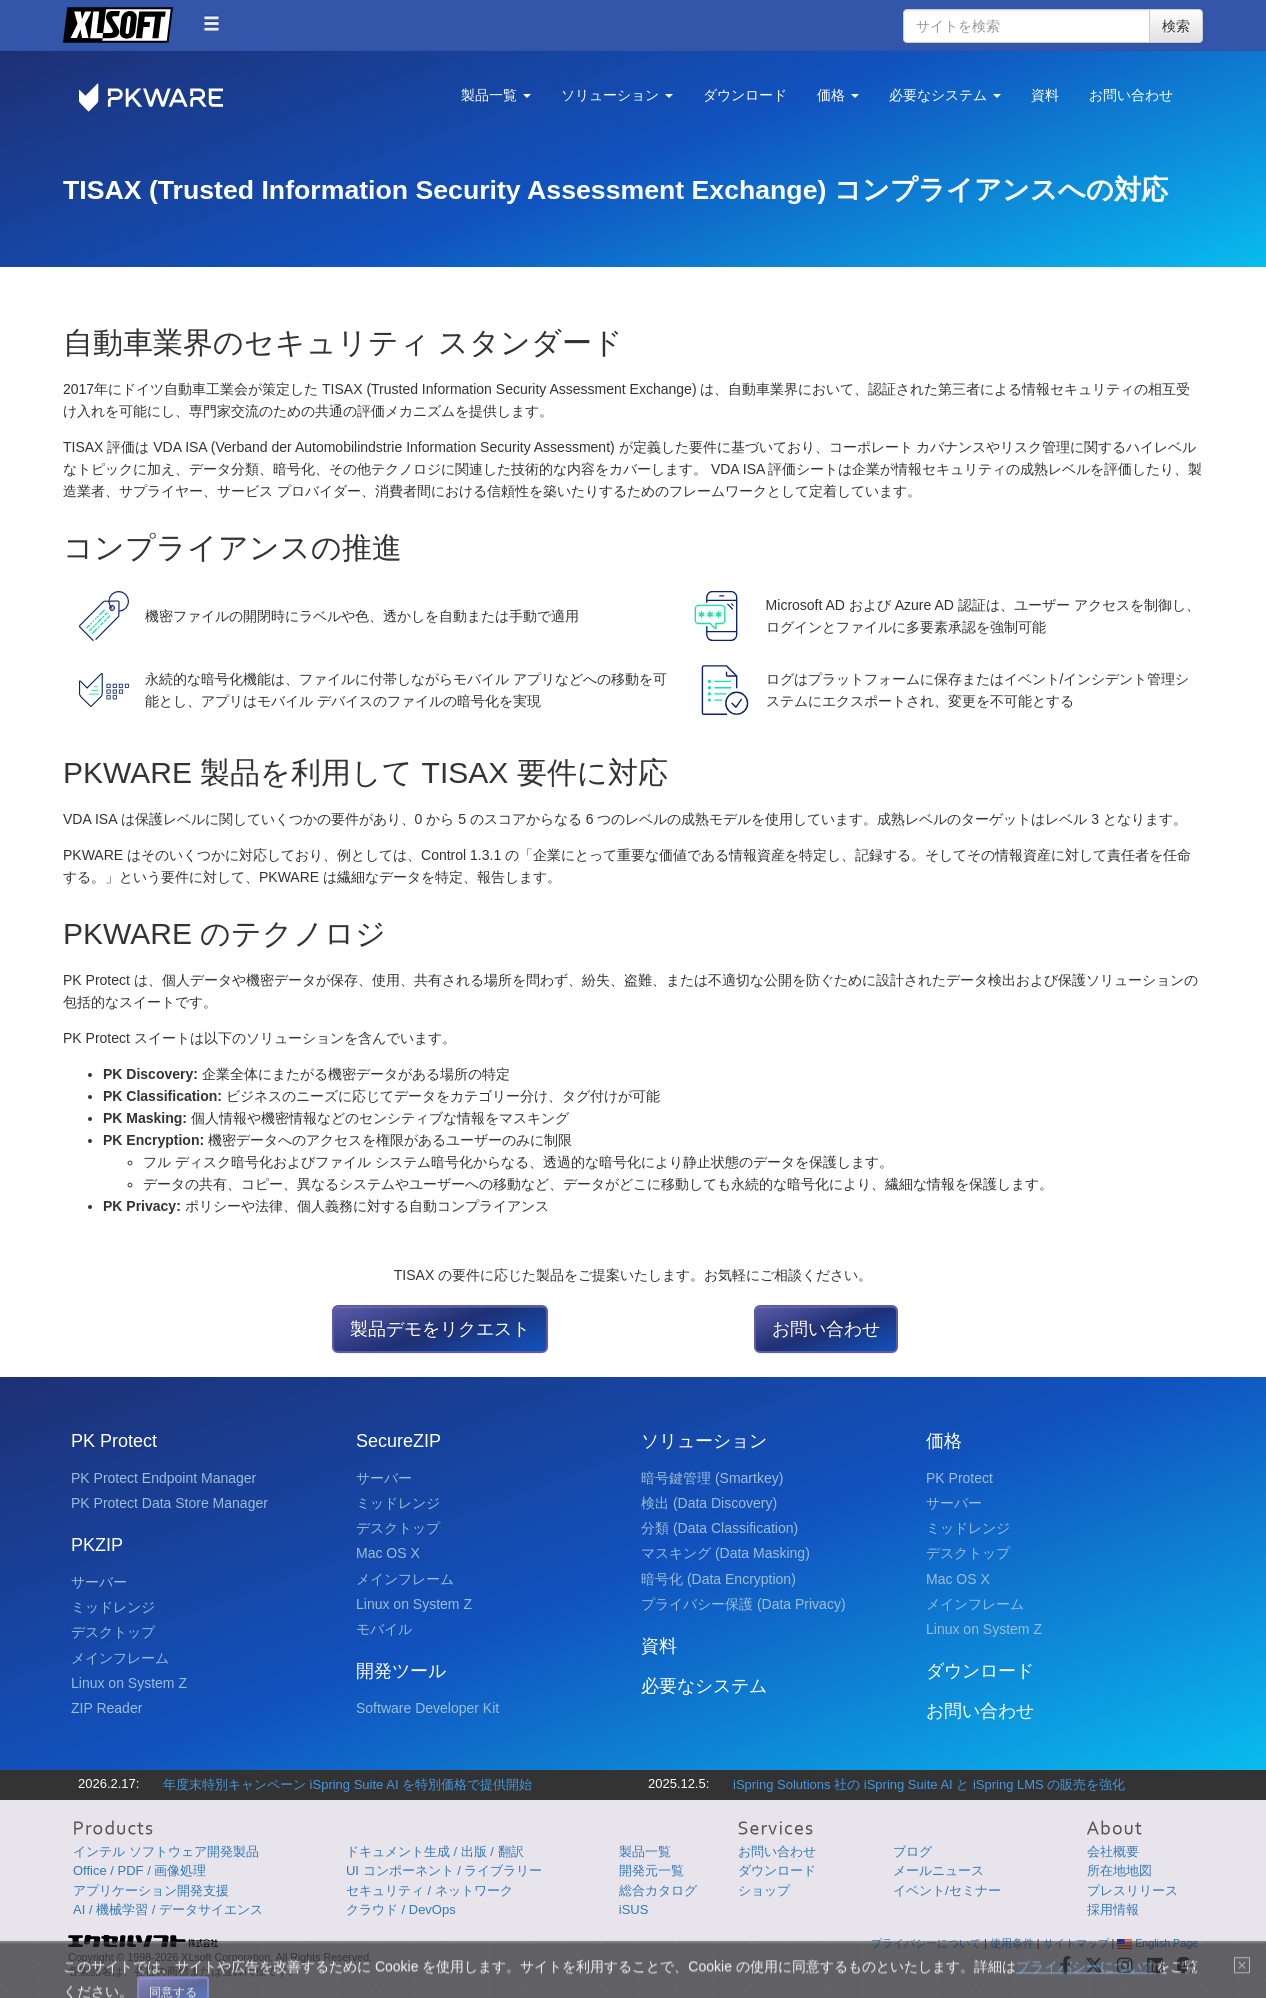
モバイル (384, 1629)
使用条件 (1012, 1943)
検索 (1176, 26)
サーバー (99, 1582)
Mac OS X (388, 1553)
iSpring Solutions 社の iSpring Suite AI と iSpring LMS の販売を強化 (929, 1784)
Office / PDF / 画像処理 (139, 1870)
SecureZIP (398, 1441)
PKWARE (163, 97)
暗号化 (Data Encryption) (718, 1579)
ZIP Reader (106, 1708)
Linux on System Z (129, 1683)
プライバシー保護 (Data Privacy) (743, 1604)
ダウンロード (745, 95)
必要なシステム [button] (945, 95)
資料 (1045, 95)
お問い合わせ (1131, 95)
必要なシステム (704, 1686)
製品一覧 (645, 1851)
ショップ (764, 1890)
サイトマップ (1076, 1943)
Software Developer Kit (427, 1708)
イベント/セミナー (947, 1890)
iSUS (634, 1909)
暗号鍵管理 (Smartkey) (712, 1478)
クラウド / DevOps (401, 1909)
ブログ (912, 1851)
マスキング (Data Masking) (725, 1553)
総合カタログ (658, 1890)
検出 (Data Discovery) (709, 1503)
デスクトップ (113, 1632)
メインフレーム (120, 1658)
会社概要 (1113, 1851)
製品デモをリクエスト (440, 1329)
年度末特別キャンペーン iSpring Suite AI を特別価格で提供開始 (347, 1784)
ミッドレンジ (113, 1607)
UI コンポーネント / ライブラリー (444, 1870)
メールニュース (938, 1870)
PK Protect (114, 1441)
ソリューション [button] (617, 95)
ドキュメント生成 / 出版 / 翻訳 (435, 1851)
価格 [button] (838, 95)
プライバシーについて (926, 1943)
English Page (1157, 1943)
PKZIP (97, 1545)
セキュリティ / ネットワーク (429, 1890)
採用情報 (1113, 1909)
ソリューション (704, 1441)
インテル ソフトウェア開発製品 (166, 1851)
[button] (211, 23)
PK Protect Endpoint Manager (163, 1478)
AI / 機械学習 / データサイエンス (168, 1909)
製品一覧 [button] (496, 95)
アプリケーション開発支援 (151, 1890)
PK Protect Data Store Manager (169, 1503)
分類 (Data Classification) (719, 1528)
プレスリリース (1132, 1890)
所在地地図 (1119, 1870)
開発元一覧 (651, 1870)
